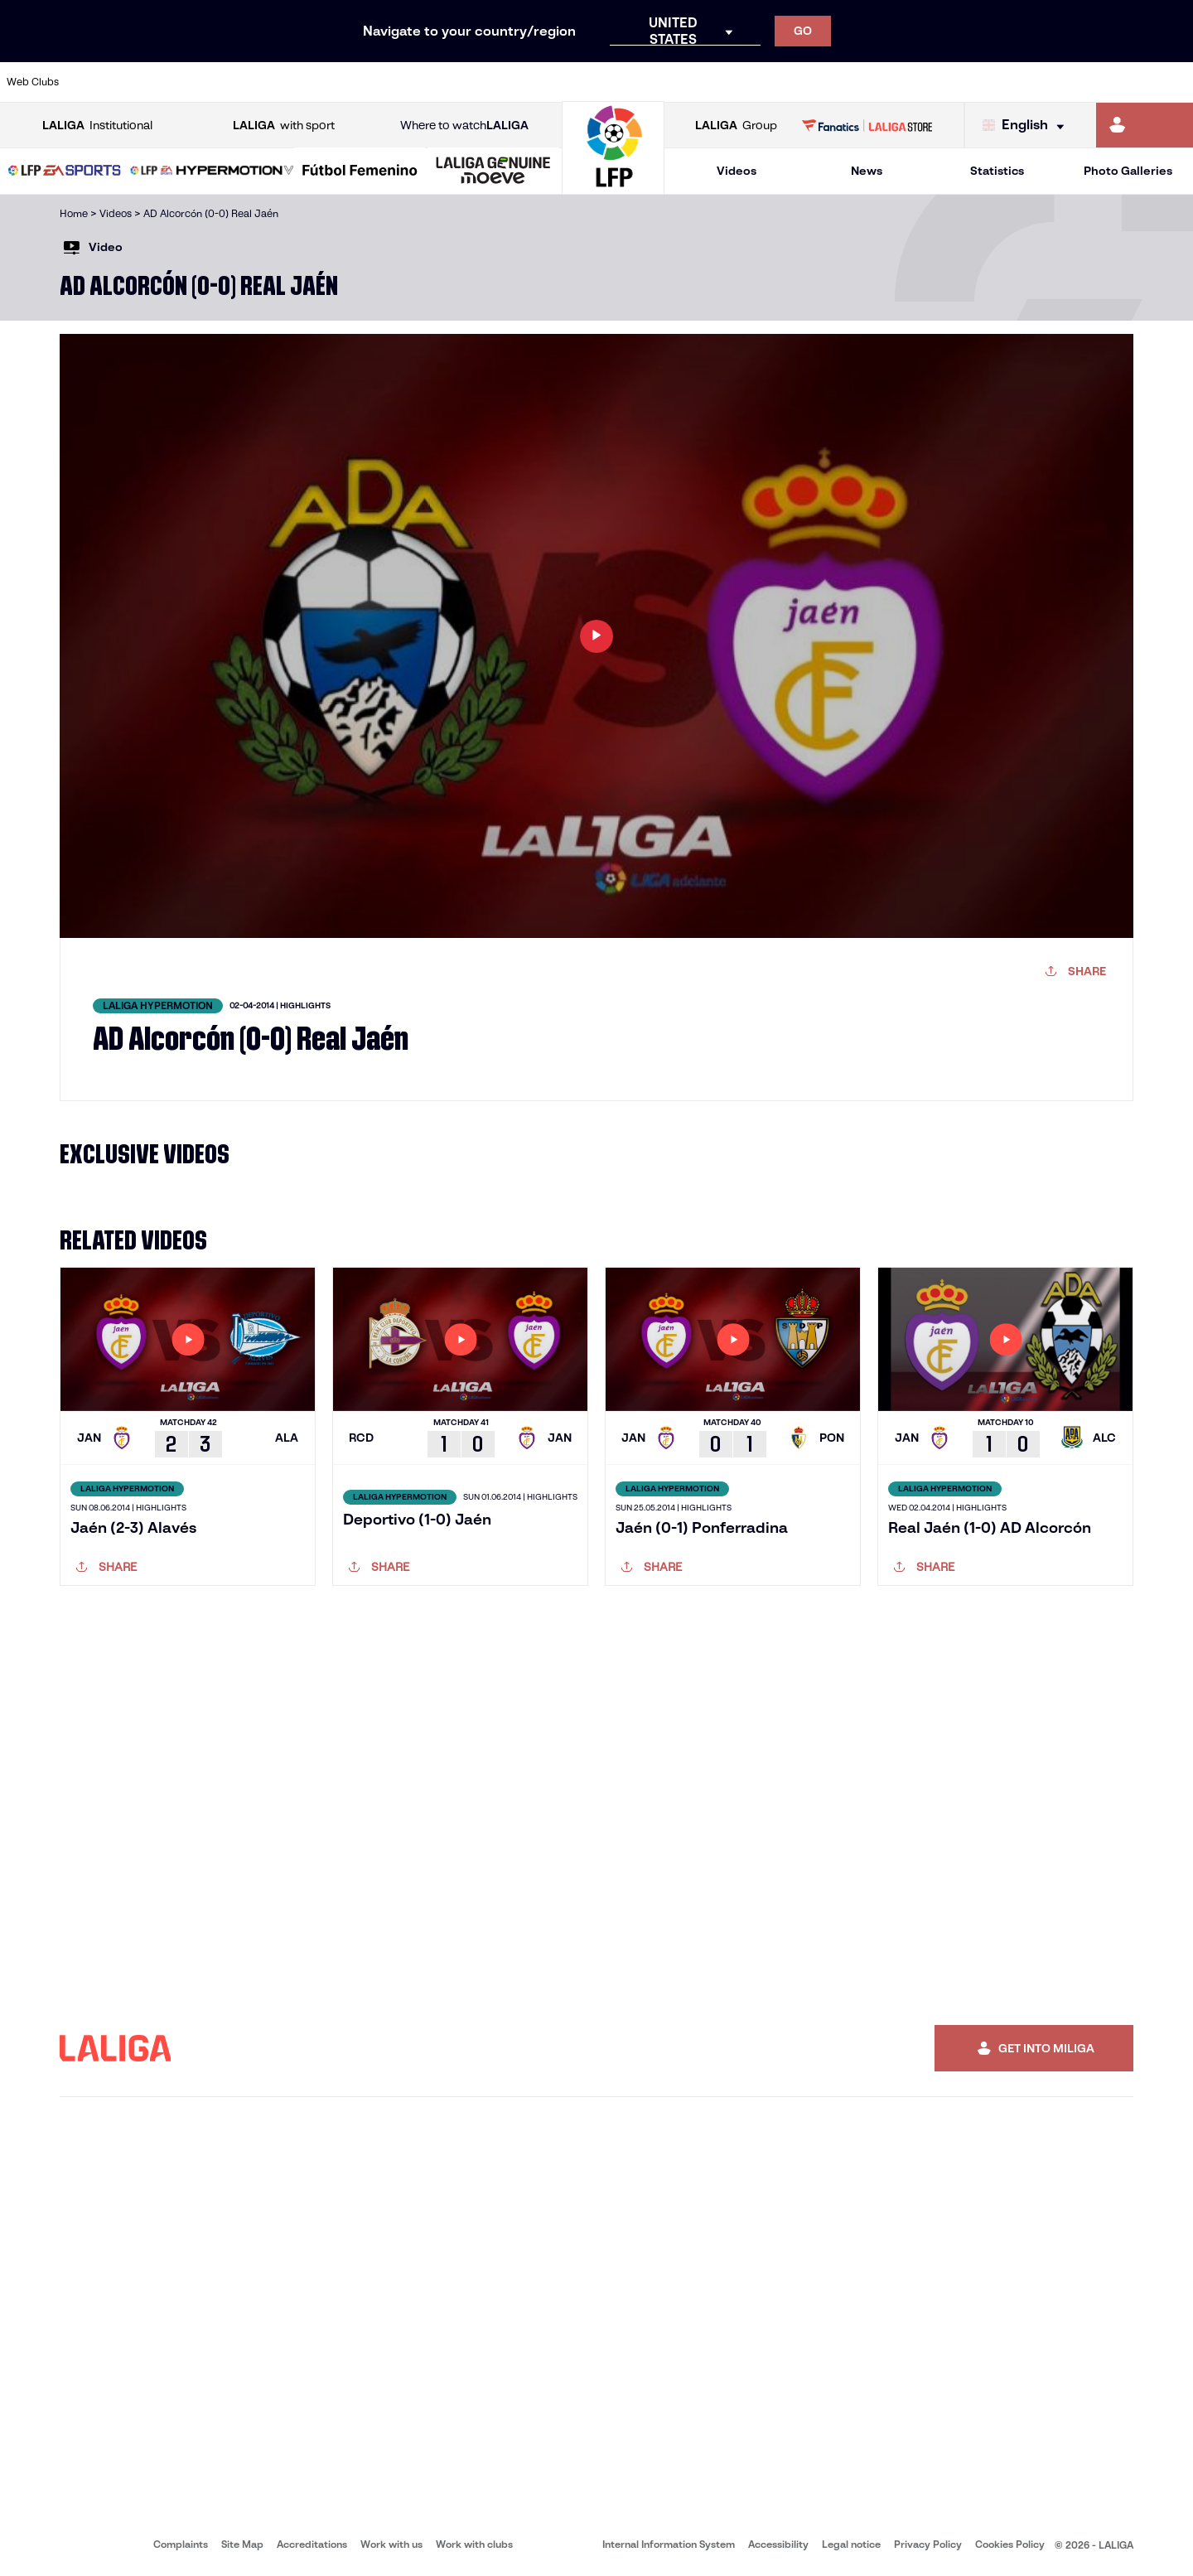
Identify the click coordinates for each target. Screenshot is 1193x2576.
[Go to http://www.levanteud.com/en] (553, 82)
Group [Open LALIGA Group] (736, 125)
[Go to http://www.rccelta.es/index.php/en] (666, 82)
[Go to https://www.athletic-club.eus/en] (102, 82)
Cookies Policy (1010, 2544)
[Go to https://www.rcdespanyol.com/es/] (723, 82)
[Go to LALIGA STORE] (867, 125)
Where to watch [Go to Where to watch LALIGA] (464, 125)
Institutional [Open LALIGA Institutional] (97, 125)
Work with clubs (474, 2544)
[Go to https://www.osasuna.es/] (215, 82)
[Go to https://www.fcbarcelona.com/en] (384, 82)
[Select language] (1027, 125)
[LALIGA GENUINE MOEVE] (493, 171)
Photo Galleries (1128, 170)
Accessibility (778, 2544)
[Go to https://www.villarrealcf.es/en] (1174, 82)
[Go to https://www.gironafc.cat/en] (497, 82)
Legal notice (851, 2544)
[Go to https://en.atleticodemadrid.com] (159, 82)
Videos (736, 170)
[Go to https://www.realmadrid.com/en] (892, 82)
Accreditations (312, 2544)
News (866, 170)
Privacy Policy (928, 2544)
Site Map (242, 2544)
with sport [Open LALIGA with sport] (284, 125)
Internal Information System (668, 2544)
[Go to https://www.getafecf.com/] (440, 82)
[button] (65, 171)
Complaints (180, 2544)
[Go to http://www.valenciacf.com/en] (1117, 82)
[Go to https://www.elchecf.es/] (328, 82)
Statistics (997, 170)
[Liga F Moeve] (360, 171)
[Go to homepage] (613, 187)
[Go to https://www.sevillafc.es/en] (1061, 82)
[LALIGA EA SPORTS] (65, 171)
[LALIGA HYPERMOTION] (212, 171)
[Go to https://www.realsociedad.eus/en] (1005, 82)
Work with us (391, 2544)
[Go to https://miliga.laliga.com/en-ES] (1144, 125)
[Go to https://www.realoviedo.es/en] (948, 82)
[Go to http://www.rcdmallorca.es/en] (779, 82)
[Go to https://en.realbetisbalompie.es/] (836, 82)
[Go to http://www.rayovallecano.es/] (609, 82)
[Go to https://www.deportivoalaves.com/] (271, 82)
